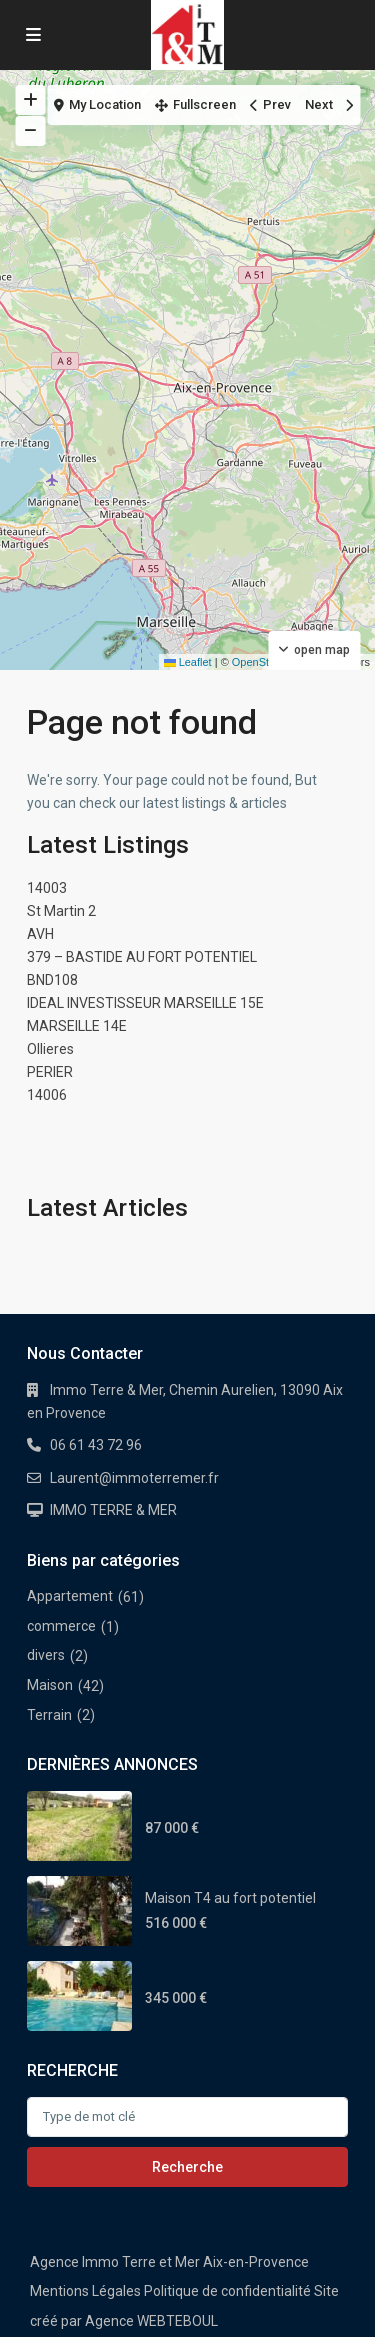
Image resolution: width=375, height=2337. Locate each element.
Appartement (70, 1596)
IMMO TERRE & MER (113, 1510)
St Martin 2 (61, 911)
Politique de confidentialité (227, 2291)
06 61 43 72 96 (96, 1445)
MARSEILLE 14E (77, 1026)
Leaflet (188, 662)
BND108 (52, 980)
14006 (47, 1095)
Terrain (49, 1715)
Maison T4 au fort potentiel (230, 1898)
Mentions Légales (85, 2291)
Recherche (187, 2167)
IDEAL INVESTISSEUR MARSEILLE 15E (145, 1003)
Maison (50, 1685)
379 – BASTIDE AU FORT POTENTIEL (142, 957)
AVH (40, 934)
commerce (61, 1626)
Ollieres (50, 1049)
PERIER (50, 1072)
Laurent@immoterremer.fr (134, 1478)
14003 (47, 888)
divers (46, 1655)
